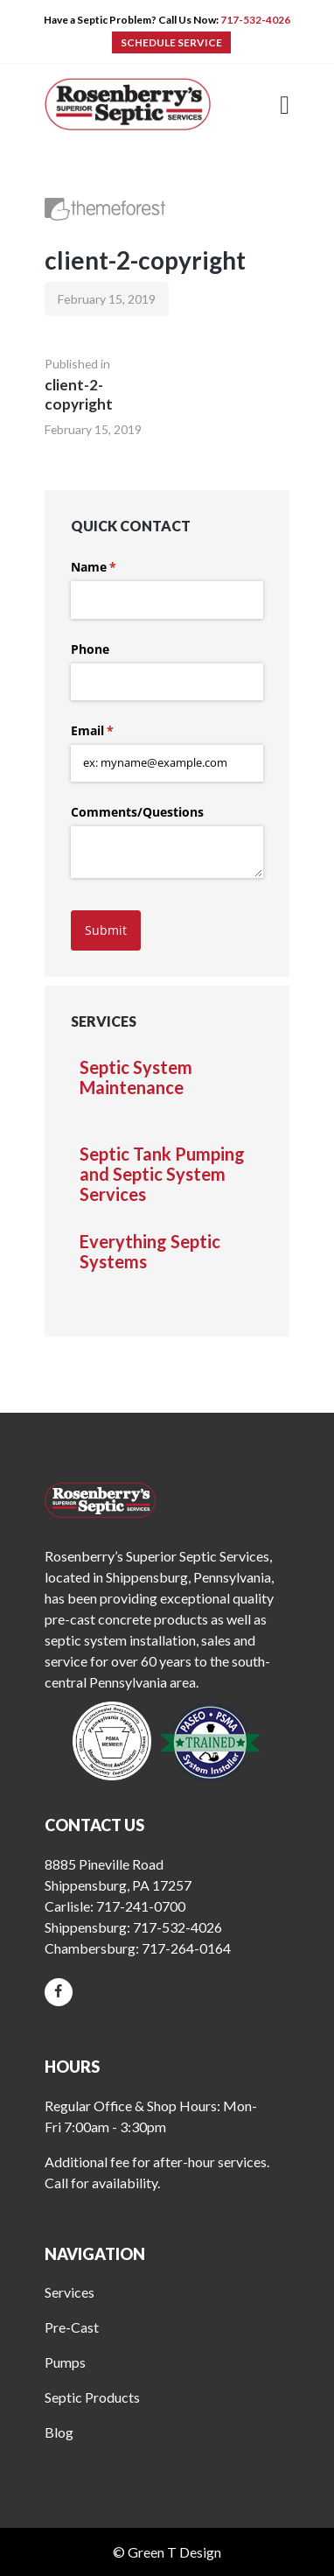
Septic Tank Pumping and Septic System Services (162, 1174)
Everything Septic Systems (150, 1252)
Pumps (65, 2362)
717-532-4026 (255, 19)
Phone (90, 649)
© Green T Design (167, 2552)
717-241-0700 (140, 1906)
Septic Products (92, 2397)
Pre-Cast (72, 2327)
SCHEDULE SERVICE (171, 42)
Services (69, 2292)
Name (119, 567)
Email (117, 731)
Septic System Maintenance (136, 1077)
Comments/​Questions (137, 812)
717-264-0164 (186, 1948)
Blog (59, 2432)
